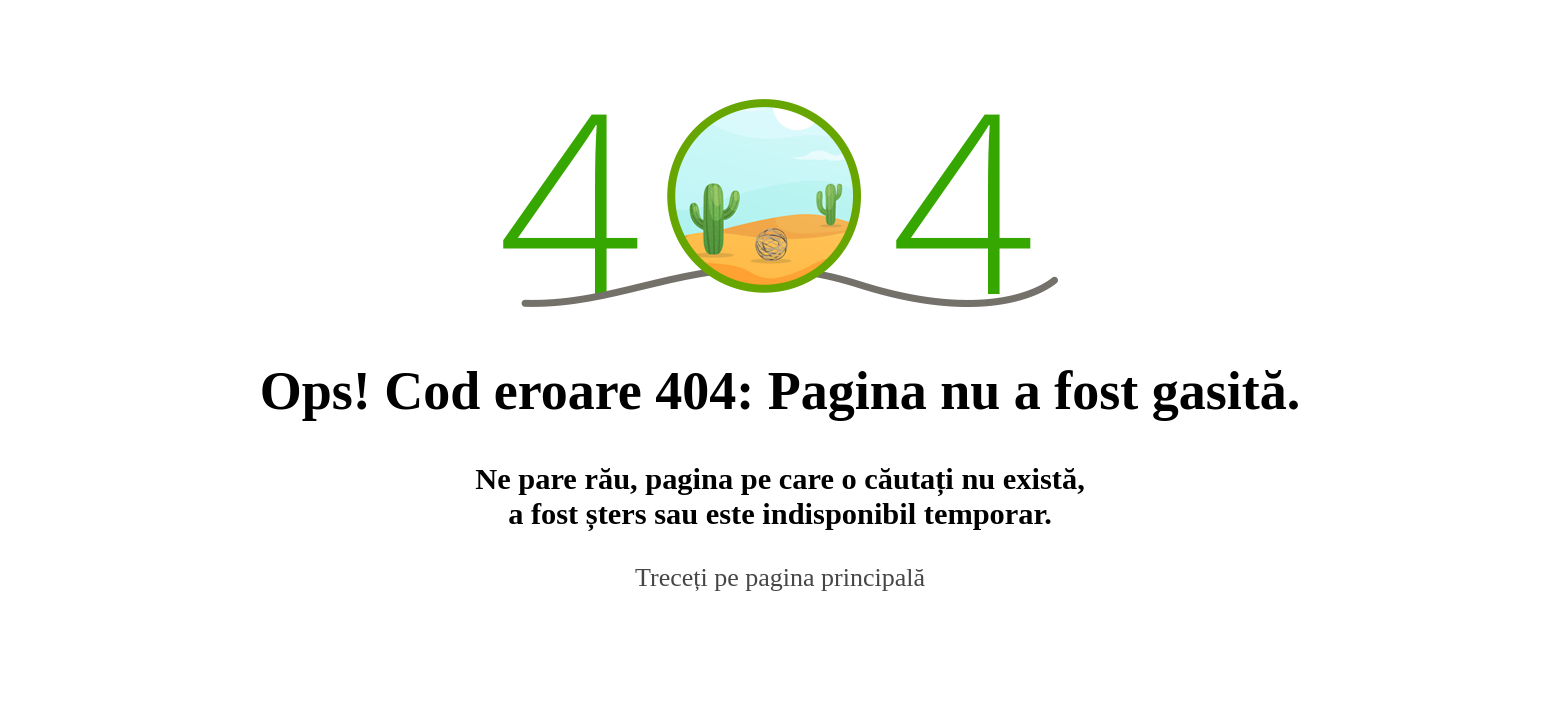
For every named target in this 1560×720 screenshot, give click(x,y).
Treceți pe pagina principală (780, 577)
